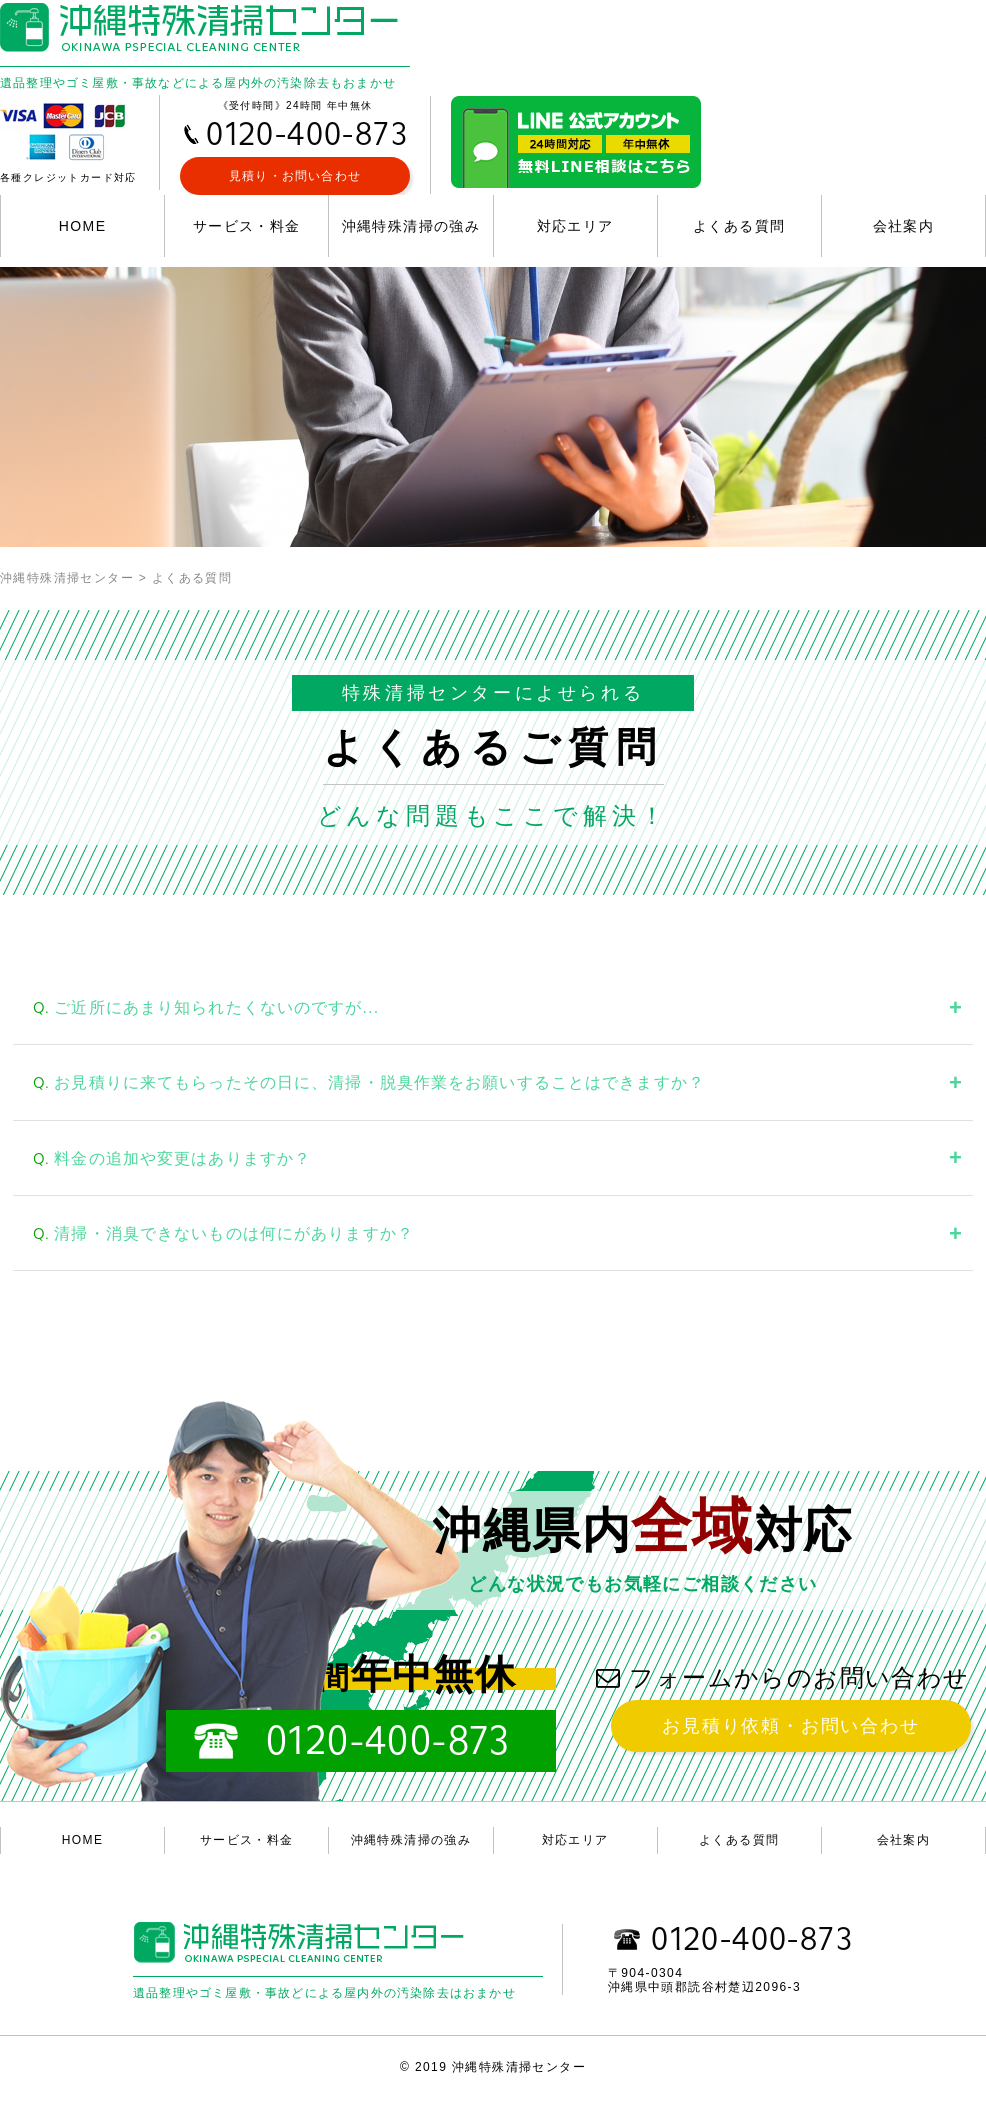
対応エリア (575, 226)
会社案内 (904, 226)
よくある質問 (739, 226)
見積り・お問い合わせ (295, 176)
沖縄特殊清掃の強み (411, 226)
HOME (83, 226)
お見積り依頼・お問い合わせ (790, 1726)
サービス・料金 (247, 226)
